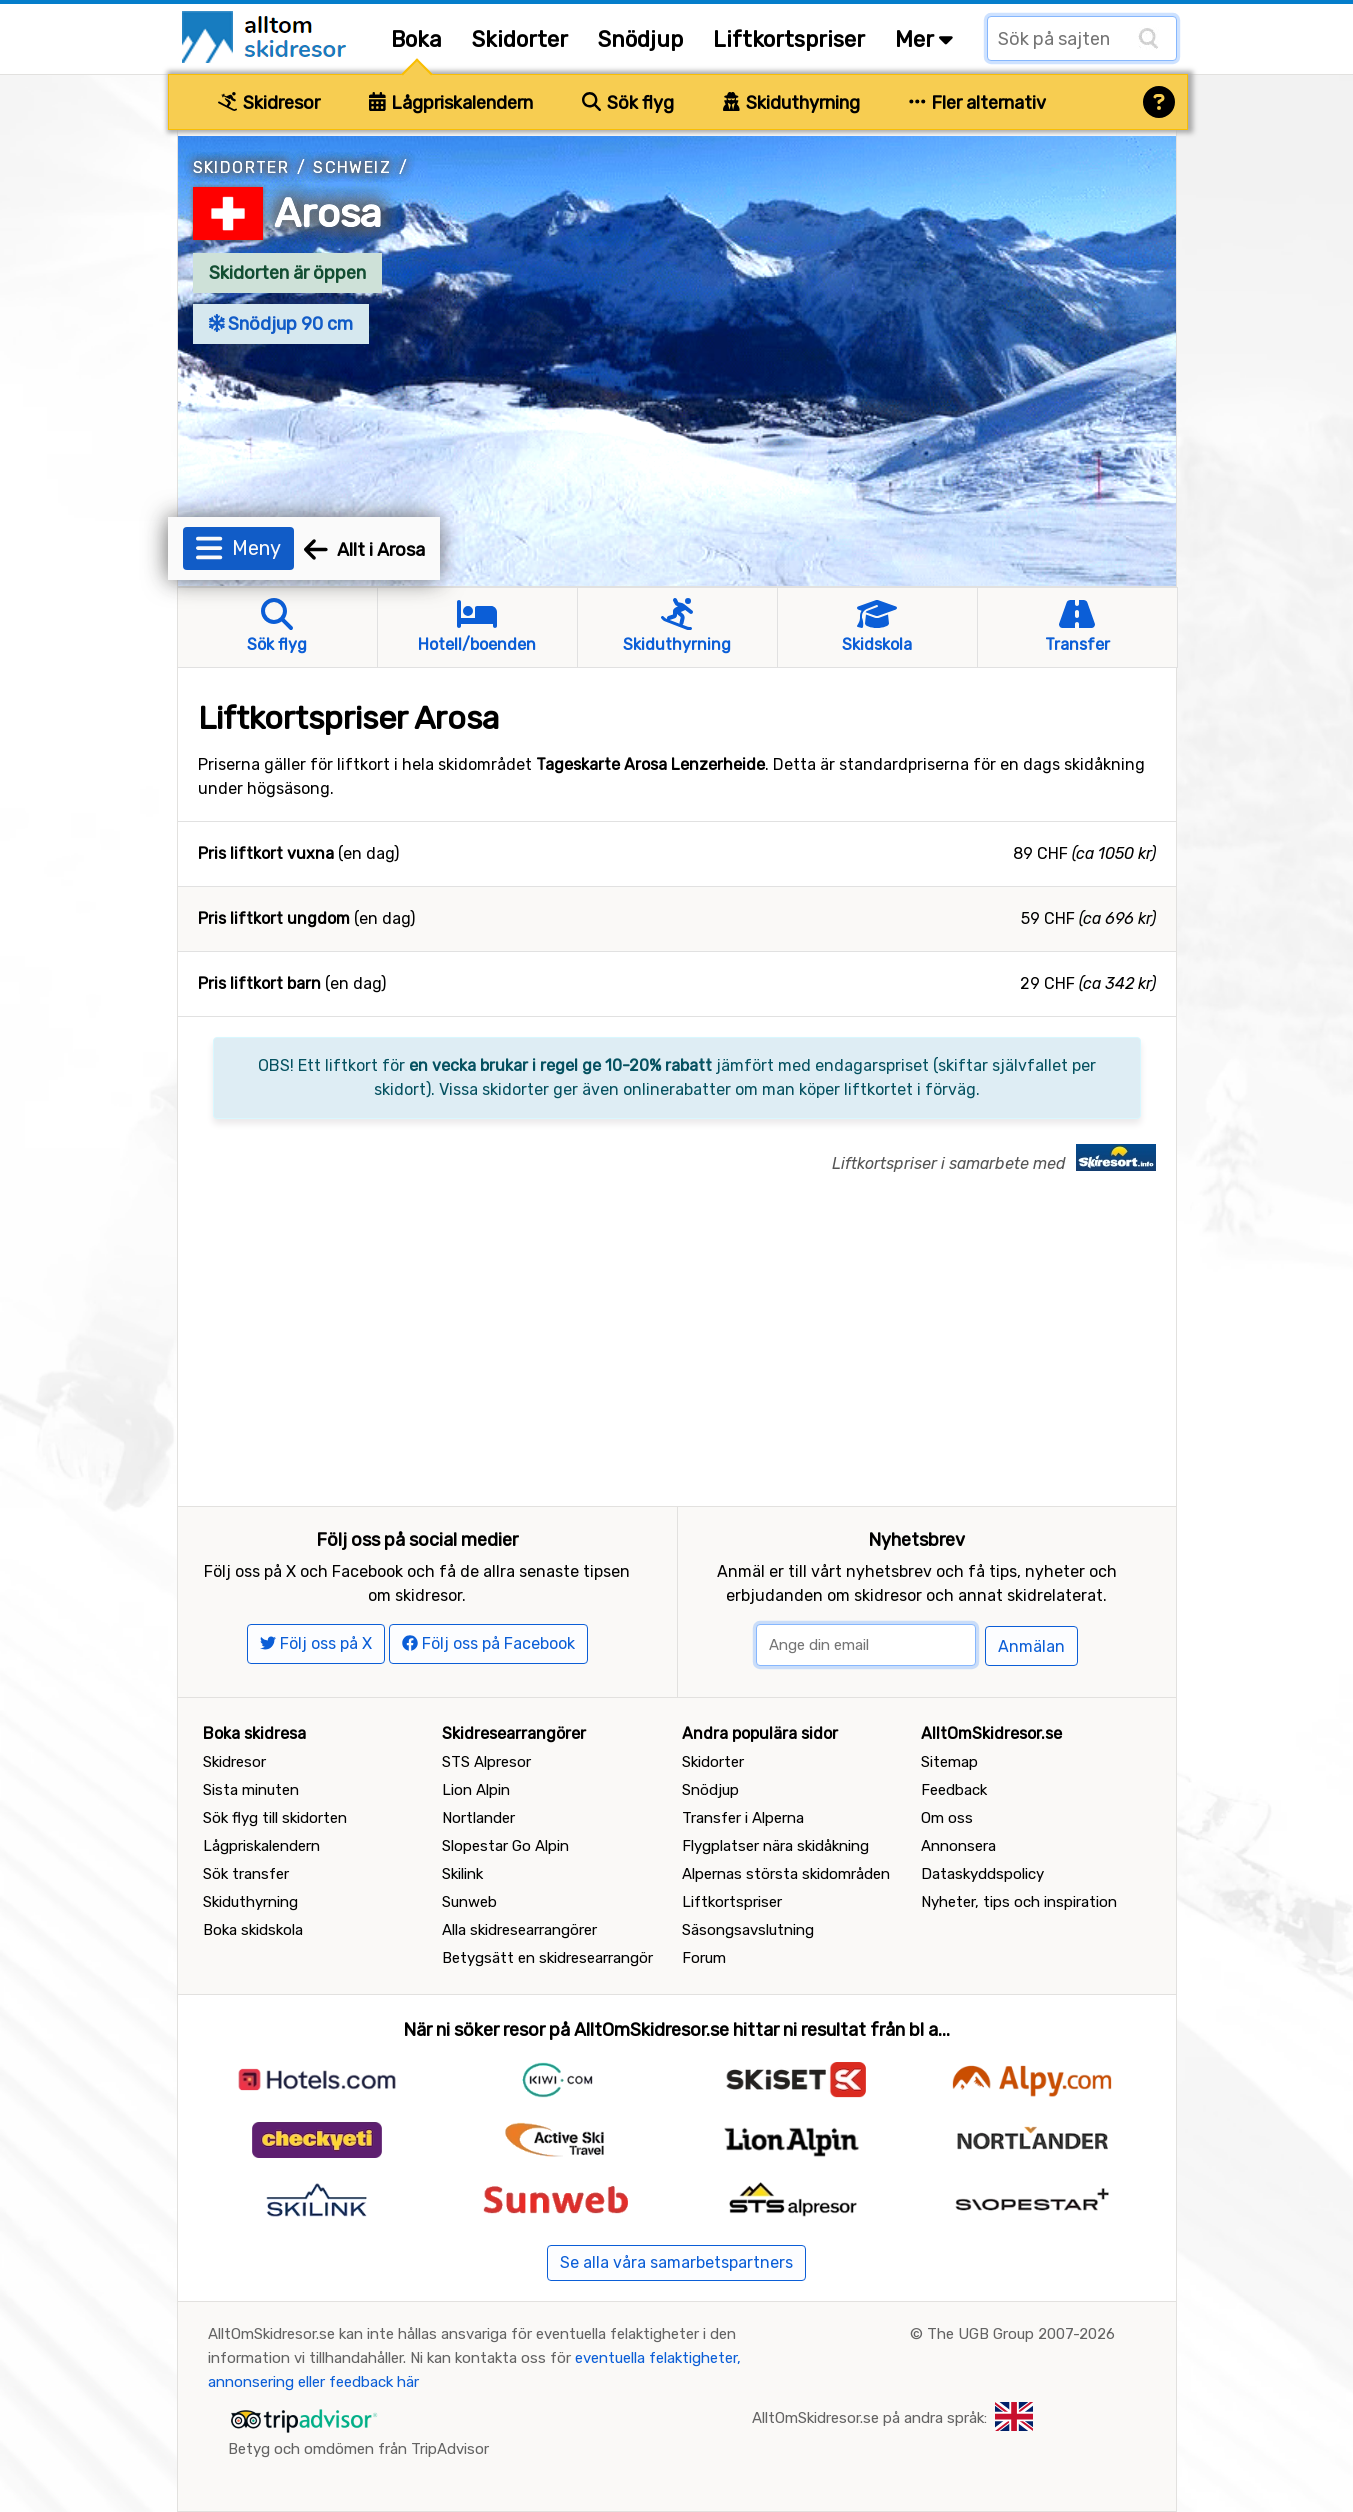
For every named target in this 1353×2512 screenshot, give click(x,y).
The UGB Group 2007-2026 (1021, 2334)
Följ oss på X (316, 1643)
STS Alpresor (486, 1762)
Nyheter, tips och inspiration (1019, 1902)
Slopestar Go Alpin (505, 1846)
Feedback (954, 1790)
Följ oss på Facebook (488, 1643)
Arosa (328, 213)
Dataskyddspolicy (982, 1874)
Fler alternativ (978, 103)
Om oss (947, 1818)
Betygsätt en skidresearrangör (547, 1958)
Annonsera (958, 1846)
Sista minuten (251, 1790)
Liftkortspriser (789, 39)
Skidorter (520, 39)
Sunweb (469, 1902)
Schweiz (352, 167)
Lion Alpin (476, 1790)
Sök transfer (246, 1874)
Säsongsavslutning (748, 1930)
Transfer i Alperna (743, 1818)
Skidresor (269, 103)
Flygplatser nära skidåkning (775, 1846)
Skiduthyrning (791, 103)
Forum (704, 1958)
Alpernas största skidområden (786, 1874)
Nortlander (478, 1818)
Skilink (462, 1874)
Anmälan (1031, 1646)
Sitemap (949, 1762)
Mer (924, 39)
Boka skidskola (253, 1930)
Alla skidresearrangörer (519, 1930)
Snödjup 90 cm (281, 324)
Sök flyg (628, 103)
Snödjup (640, 39)
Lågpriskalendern (451, 103)
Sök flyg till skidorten (275, 1818)
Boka (416, 39)
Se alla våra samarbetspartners (676, 2262)
